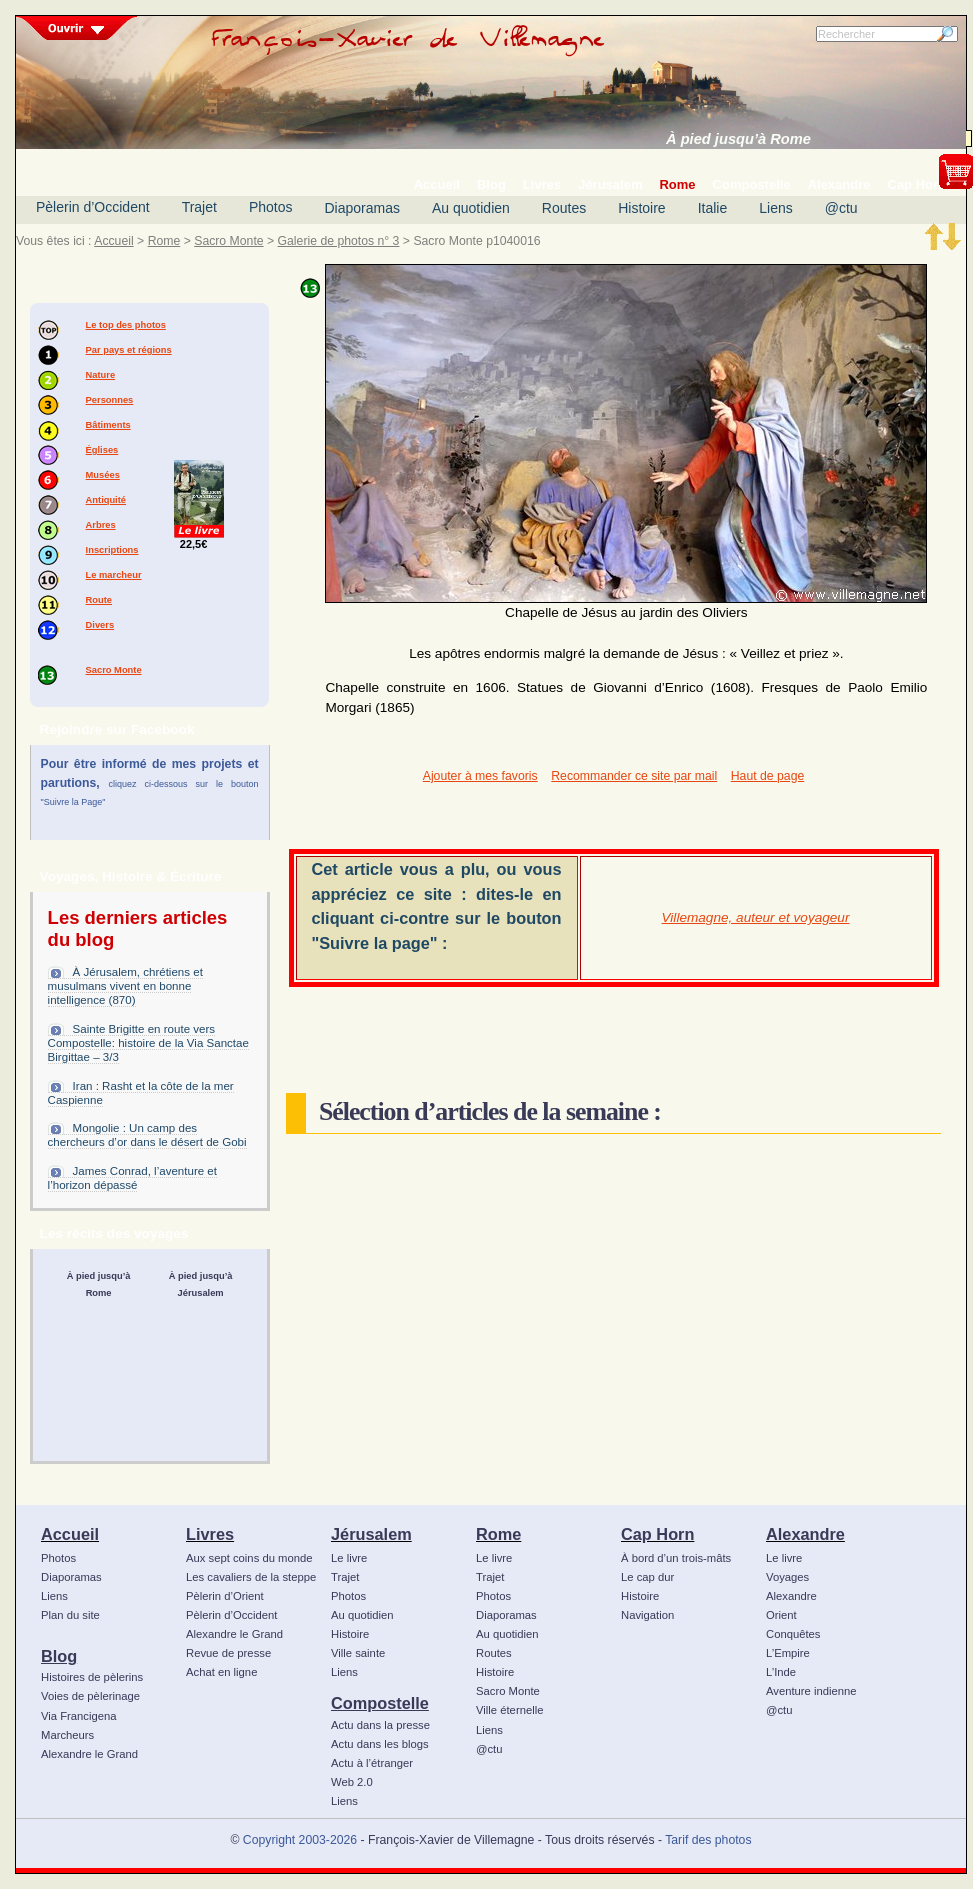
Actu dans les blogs (380, 1744)
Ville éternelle (509, 1710)
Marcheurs (67, 1735)
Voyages (787, 1577)
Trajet (199, 207)
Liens (775, 208)
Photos (271, 207)
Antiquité (106, 500)
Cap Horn (657, 1534)
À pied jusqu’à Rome (738, 139)
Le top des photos (126, 325)
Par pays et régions (129, 350)
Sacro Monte (228, 241)
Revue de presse (228, 1653)
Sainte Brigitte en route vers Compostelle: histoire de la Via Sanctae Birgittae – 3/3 (148, 1043)
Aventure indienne (811, 1691)
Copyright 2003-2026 (300, 1840)
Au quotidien (471, 208)
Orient (781, 1615)
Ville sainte (358, 1653)
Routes (564, 208)
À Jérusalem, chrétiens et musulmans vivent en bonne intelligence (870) (125, 986)
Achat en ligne (221, 1672)
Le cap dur (647, 1577)
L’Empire (788, 1653)
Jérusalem (371, 1534)
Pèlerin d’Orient (225, 1596)
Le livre (349, 1558)
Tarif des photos (708, 1840)
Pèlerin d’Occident (93, 207)
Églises (102, 450)
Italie (713, 208)
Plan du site (70, 1615)
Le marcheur (114, 575)
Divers (100, 625)
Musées (103, 475)
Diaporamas (362, 208)
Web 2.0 (352, 1782)
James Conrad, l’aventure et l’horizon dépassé (132, 1178)
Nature (101, 375)
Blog (59, 1656)
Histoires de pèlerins (92, 1677)
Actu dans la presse (380, 1725)
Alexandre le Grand (89, 1754)
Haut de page (767, 776)
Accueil (113, 241)
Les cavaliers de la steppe (251, 1577)
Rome (164, 241)
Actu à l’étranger (372, 1763)
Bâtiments (108, 425)
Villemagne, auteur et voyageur (756, 917)
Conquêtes (793, 1634)
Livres (210, 1534)
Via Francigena (79, 1716)
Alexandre (805, 1534)
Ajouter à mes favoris (480, 776)
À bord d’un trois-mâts (676, 1558)
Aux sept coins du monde (249, 1558)
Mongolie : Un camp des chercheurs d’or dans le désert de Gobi (147, 1135)
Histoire (641, 208)
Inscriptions (112, 550)
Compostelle (380, 1703)
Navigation (647, 1615)
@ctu (841, 208)
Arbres (101, 525)
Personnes (110, 400)
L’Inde (781, 1672)
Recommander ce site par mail (634, 776)
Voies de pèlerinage (90, 1696)
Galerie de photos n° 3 (339, 241)
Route (99, 600)
